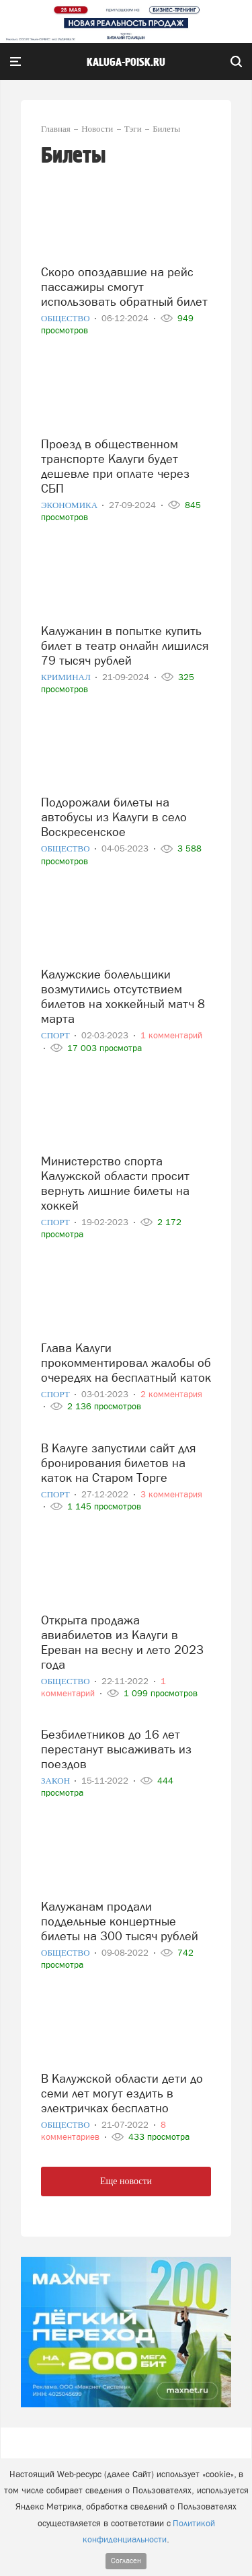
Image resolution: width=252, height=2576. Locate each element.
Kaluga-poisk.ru (126, 62)
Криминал (67, 677)
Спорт (56, 1035)
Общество (66, 318)
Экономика (70, 505)
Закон (56, 1781)
